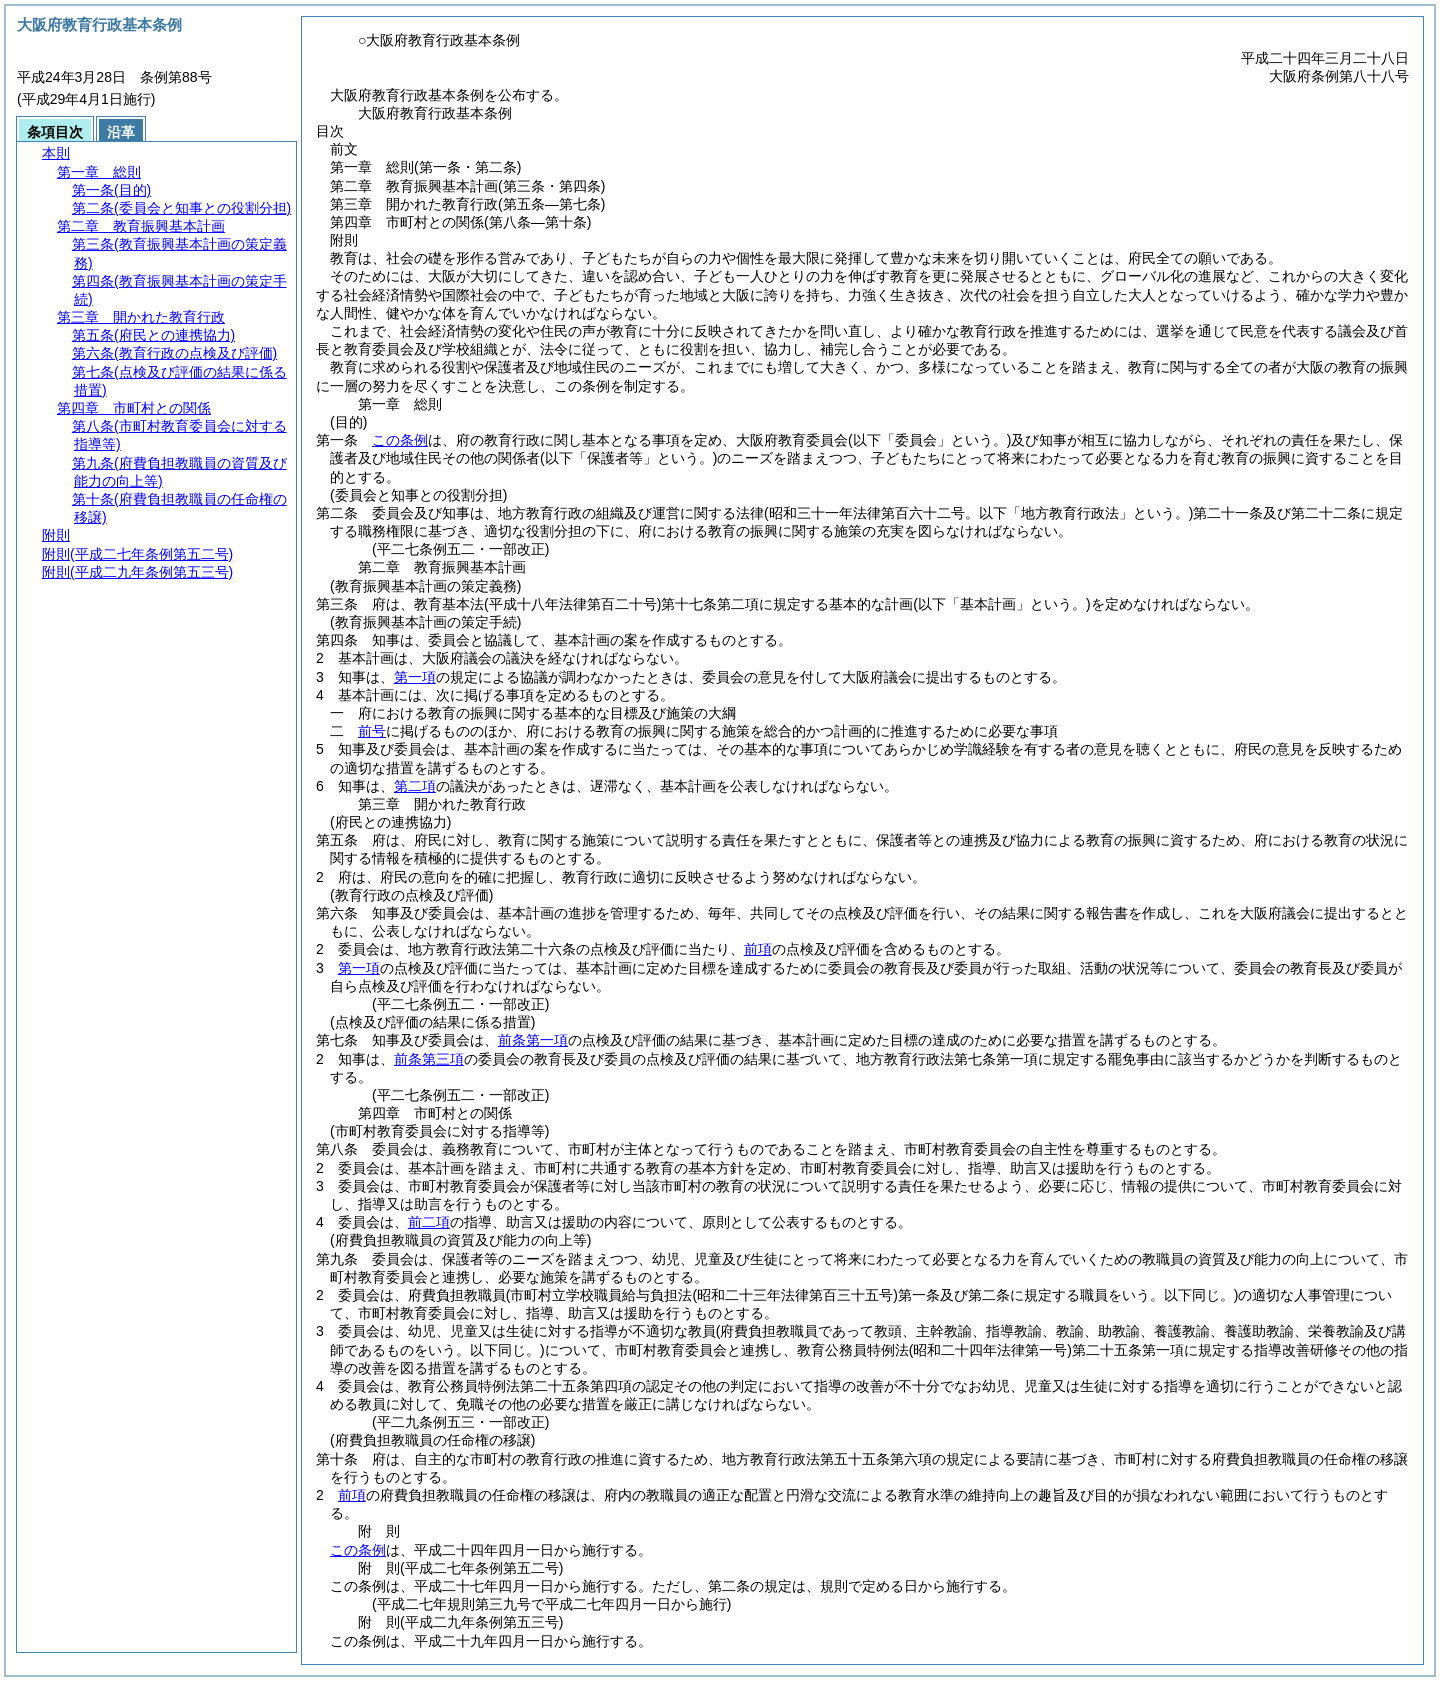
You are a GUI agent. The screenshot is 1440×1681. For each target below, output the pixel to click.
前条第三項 (429, 1059)
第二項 (415, 786)
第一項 (415, 677)
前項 (758, 949)
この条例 (400, 440)
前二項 (429, 1222)
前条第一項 (533, 1040)
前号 (372, 731)
